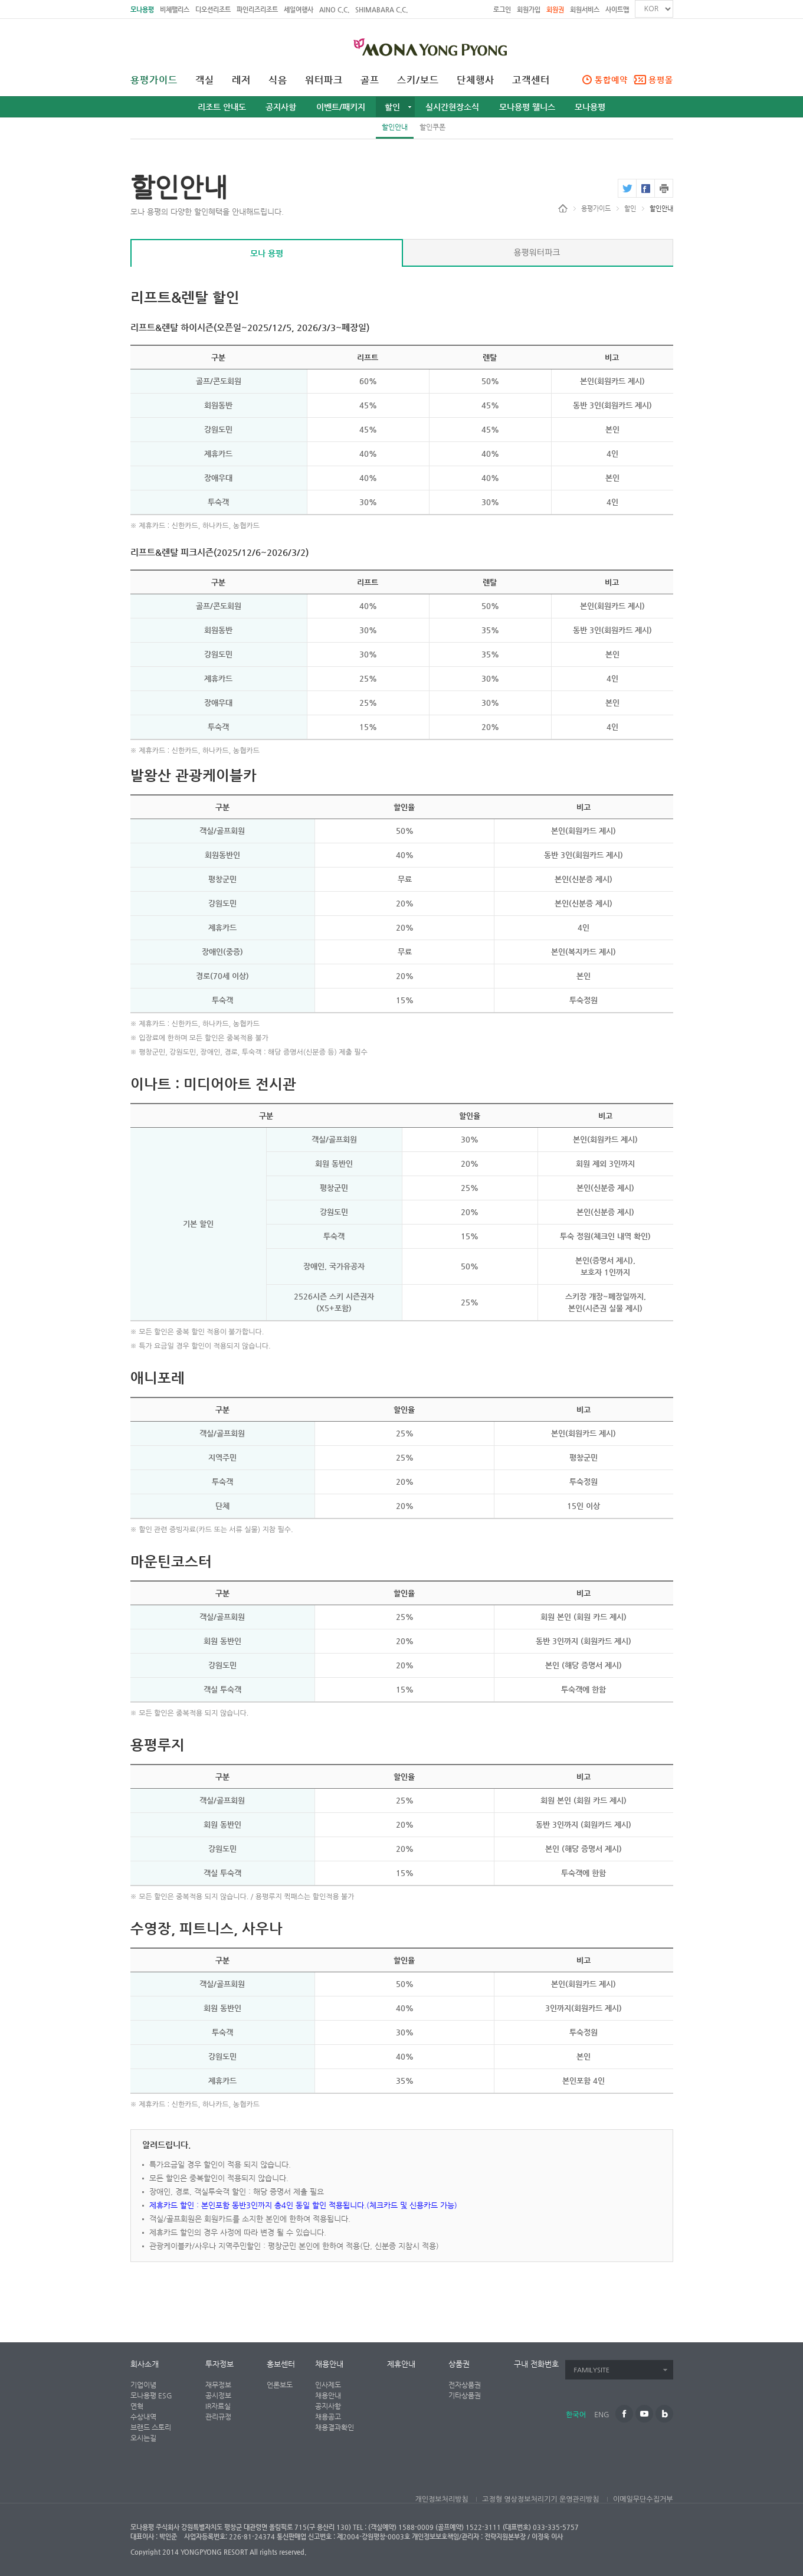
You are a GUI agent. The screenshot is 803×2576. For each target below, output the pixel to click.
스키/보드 (418, 80)
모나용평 (142, 10)
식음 (277, 80)
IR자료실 (218, 2406)
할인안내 (395, 127)
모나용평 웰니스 (527, 107)
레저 (241, 80)
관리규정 (218, 2417)
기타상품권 (464, 2395)
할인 (392, 107)
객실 (204, 80)
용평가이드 (154, 80)
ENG (601, 2414)
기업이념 (143, 2385)
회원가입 (528, 10)
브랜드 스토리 (150, 2427)
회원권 (555, 10)
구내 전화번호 (536, 2363)
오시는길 (143, 2438)
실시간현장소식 (452, 107)
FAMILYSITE (592, 2370)
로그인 (502, 10)
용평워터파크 (537, 252)
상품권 (459, 2363)
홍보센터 (281, 2363)
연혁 (136, 2406)
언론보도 (280, 2385)
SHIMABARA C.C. (381, 10)
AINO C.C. (334, 10)
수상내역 (143, 2417)
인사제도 (328, 2385)
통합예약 (611, 79)
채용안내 (329, 2363)
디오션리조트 (213, 10)
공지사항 (281, 107)
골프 (369, 80)
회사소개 (144, 2363)
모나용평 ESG (151, 2395)
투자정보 (219, 2363)
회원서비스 (584, 10)
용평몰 (660, 79)
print (663, 188)
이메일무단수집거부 (643, 2499)
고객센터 (531, 80)
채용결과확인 (334, 2427)
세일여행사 (298, 10)
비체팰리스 (174, 10)
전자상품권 (464, 2385)
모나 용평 (266, 253)
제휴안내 (401, 2363)
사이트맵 (617, 10)
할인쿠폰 (432, 127)
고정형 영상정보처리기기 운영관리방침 (540, 2499)
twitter (627, 188)
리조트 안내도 (222, 107)
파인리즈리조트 (257, 10)
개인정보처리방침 (441, 2499)
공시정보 (218, 2395)
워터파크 (324, 80)
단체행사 (475, 80)
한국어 (576, 2414)
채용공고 (328, 2417)
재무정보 (218, 2385)
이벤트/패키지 (340, 107)
